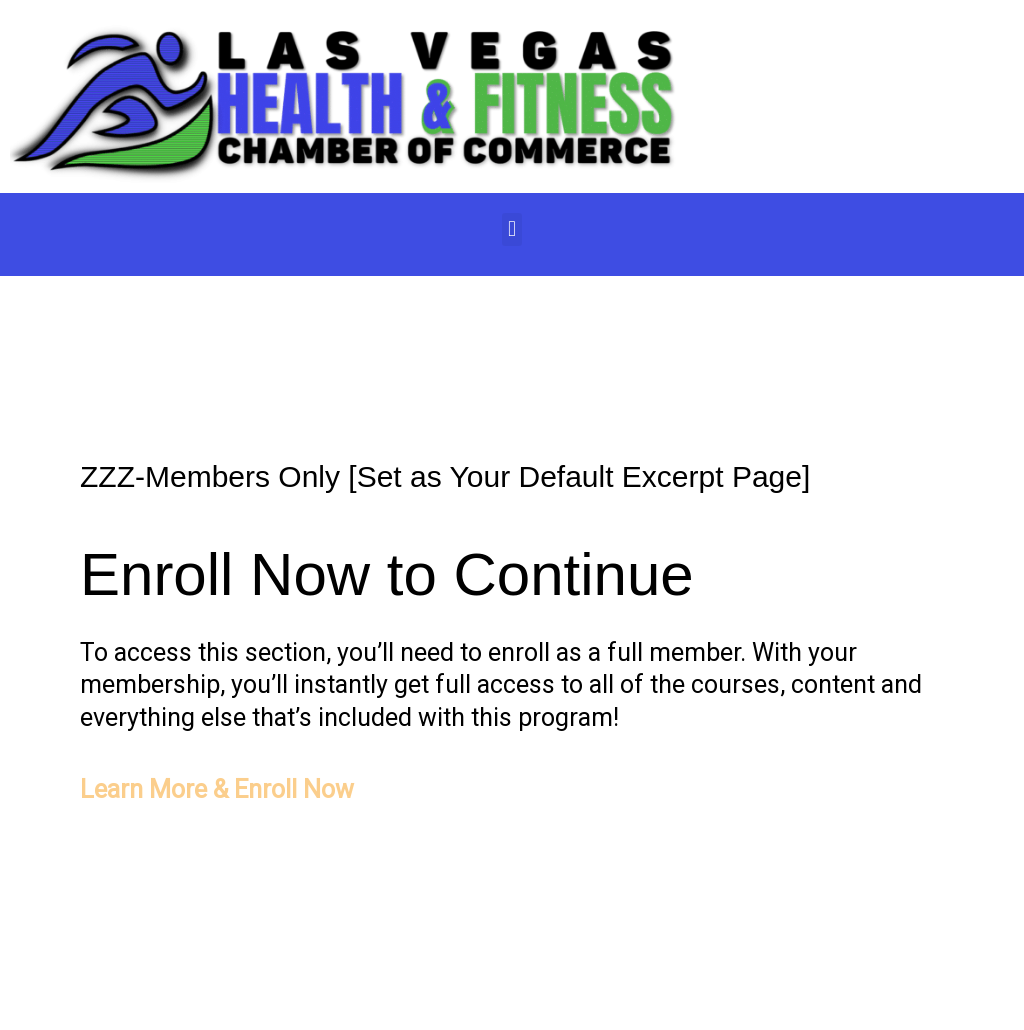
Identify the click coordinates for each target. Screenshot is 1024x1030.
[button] (511, 229)
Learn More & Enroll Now (217, 789)
